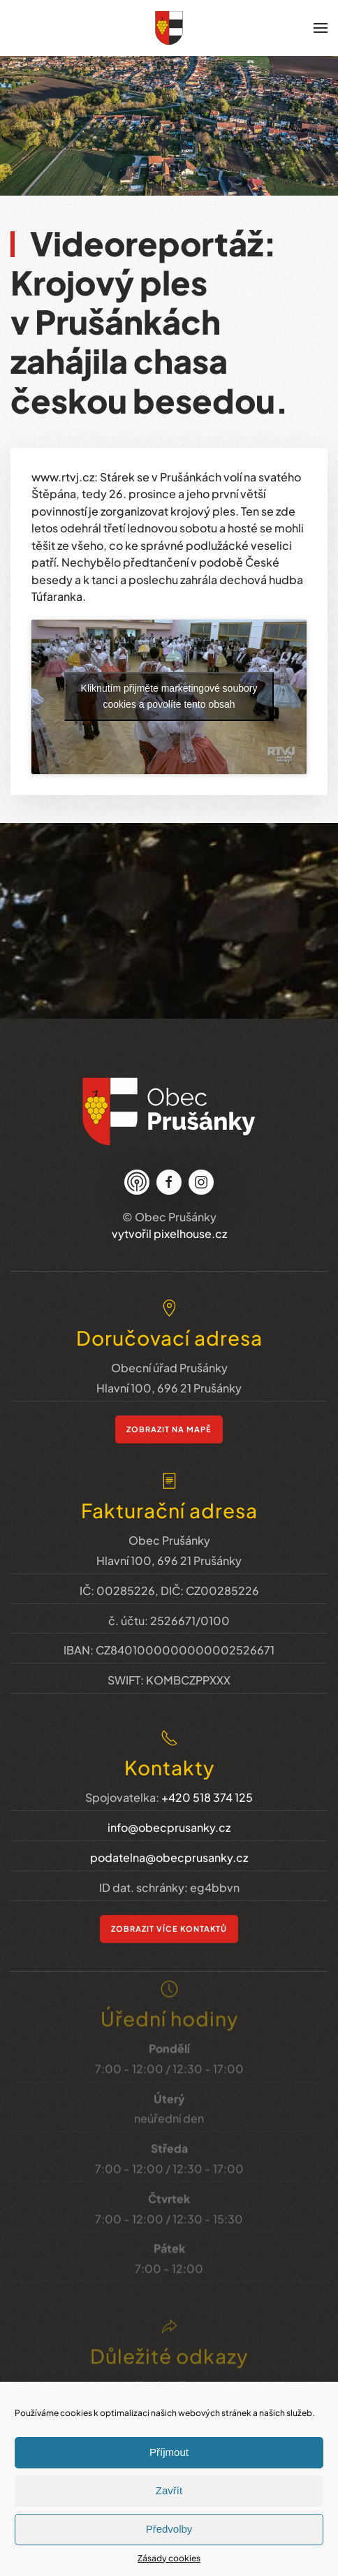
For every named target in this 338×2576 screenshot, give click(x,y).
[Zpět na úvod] (169, 28)
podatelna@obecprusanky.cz (169, 1833)
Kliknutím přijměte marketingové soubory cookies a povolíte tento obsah (169, 696)
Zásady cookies (169, 2558)
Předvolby (169, 2529)
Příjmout (169, 2452)
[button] (321, 28)
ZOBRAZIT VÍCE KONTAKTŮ (169, 1904)
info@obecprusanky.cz (169, 1803)
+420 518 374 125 (207, 1773)
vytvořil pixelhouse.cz (169, 1226)
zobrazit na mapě (169, 1415)
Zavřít (169, 2490)
